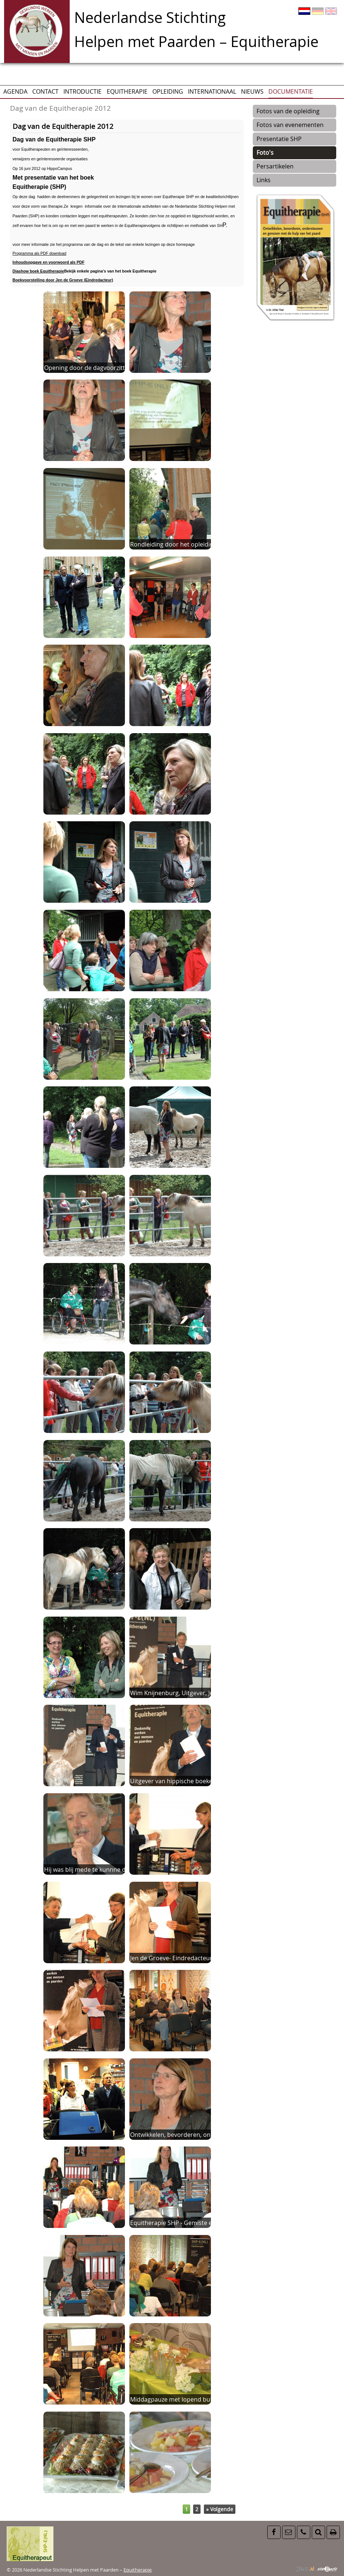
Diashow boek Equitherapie (38, 271)
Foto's (265, 152)
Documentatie (290, 91)
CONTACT (45, 91)
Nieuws (252, 91)
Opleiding (167, 91)
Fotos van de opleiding (288, 111)
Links (264, 180)
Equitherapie (127, 91)
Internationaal (212, 91)
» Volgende (219, 2509)
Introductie (82, 91)
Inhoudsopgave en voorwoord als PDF (49, 262)
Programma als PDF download (39, 253)
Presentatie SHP (279, 139)
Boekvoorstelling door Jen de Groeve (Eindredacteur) (63, 280)
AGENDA (15, 91)
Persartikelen (275, 166)
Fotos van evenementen (290, 125)
